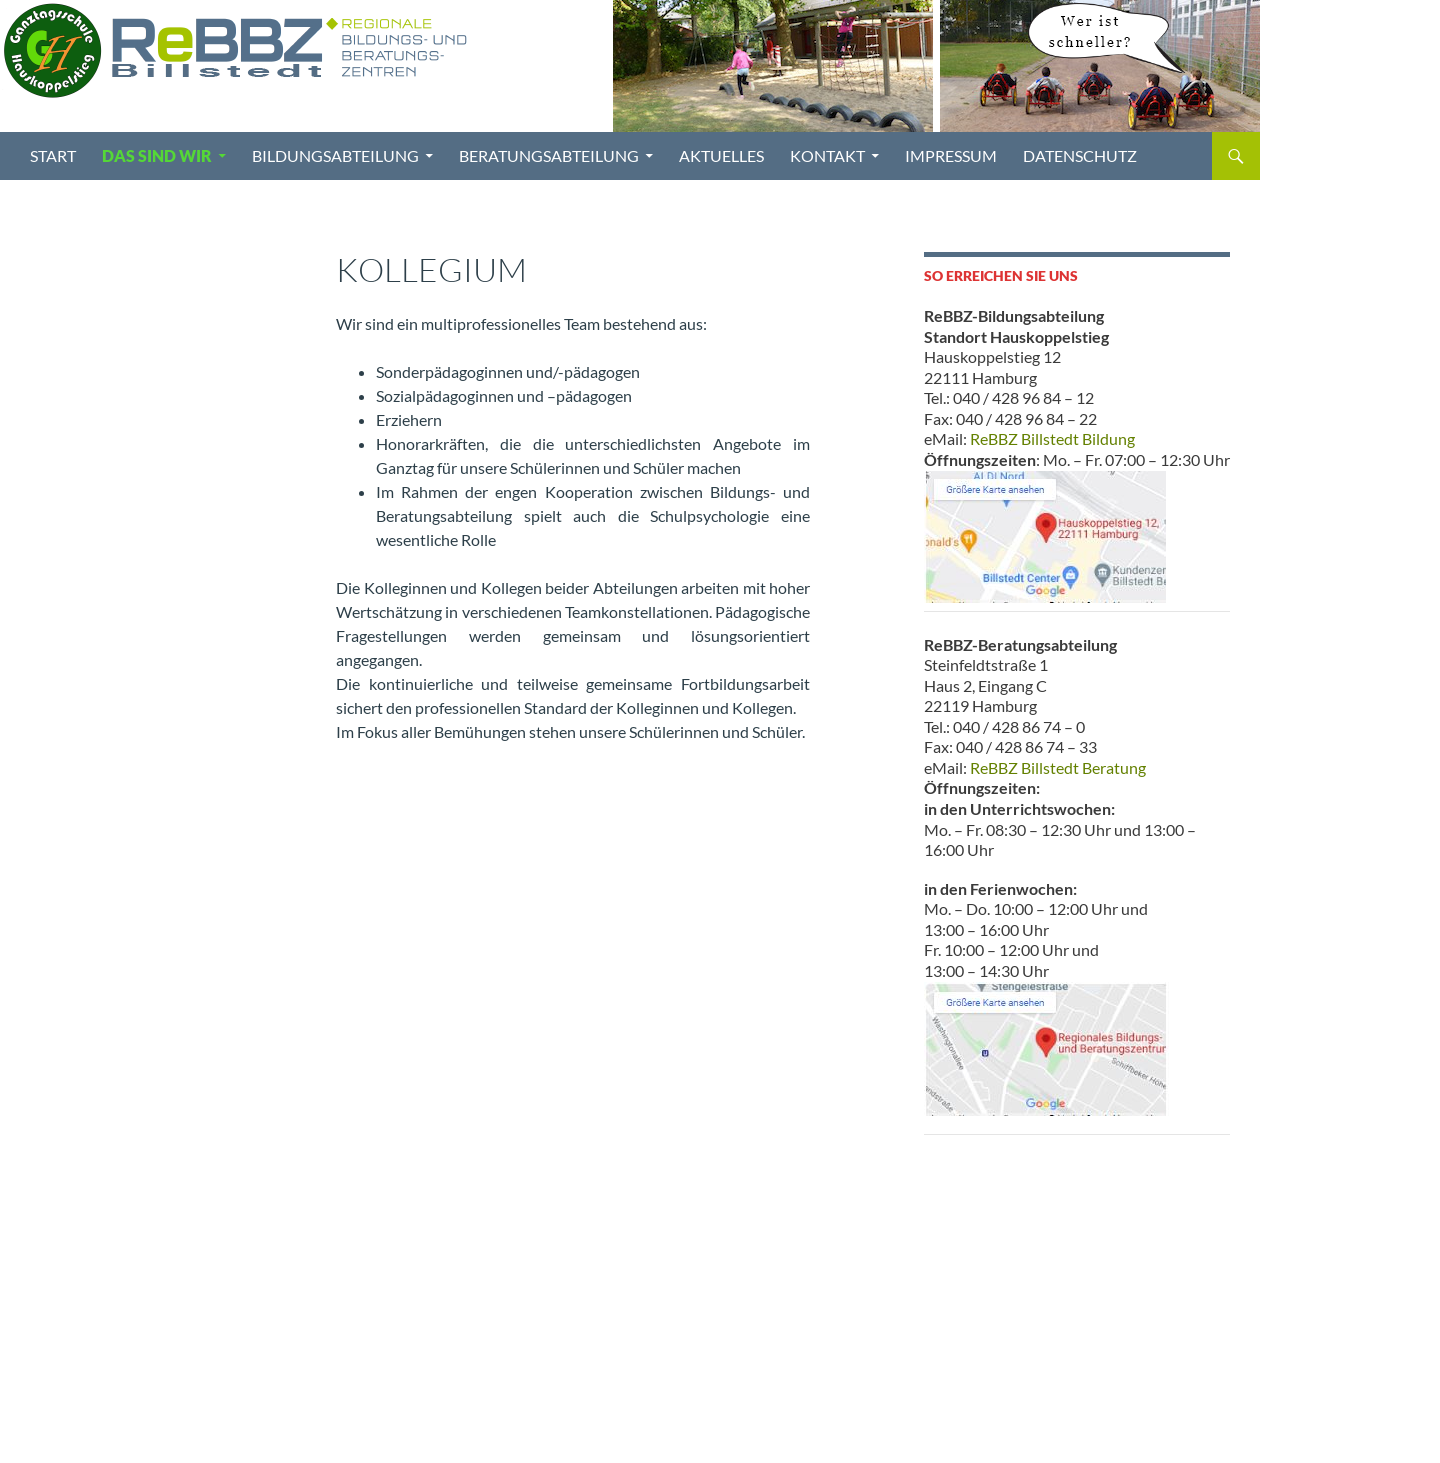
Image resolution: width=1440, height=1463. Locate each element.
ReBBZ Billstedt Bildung (1052, 438)
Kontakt (827, 155)
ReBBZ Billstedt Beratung (1058, 767)
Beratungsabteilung (549, 155)
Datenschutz (1080, 155)
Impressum (951, 155)
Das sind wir (157, 155)
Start (53, 155)
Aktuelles (721, 155)
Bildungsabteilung (335, 155)
